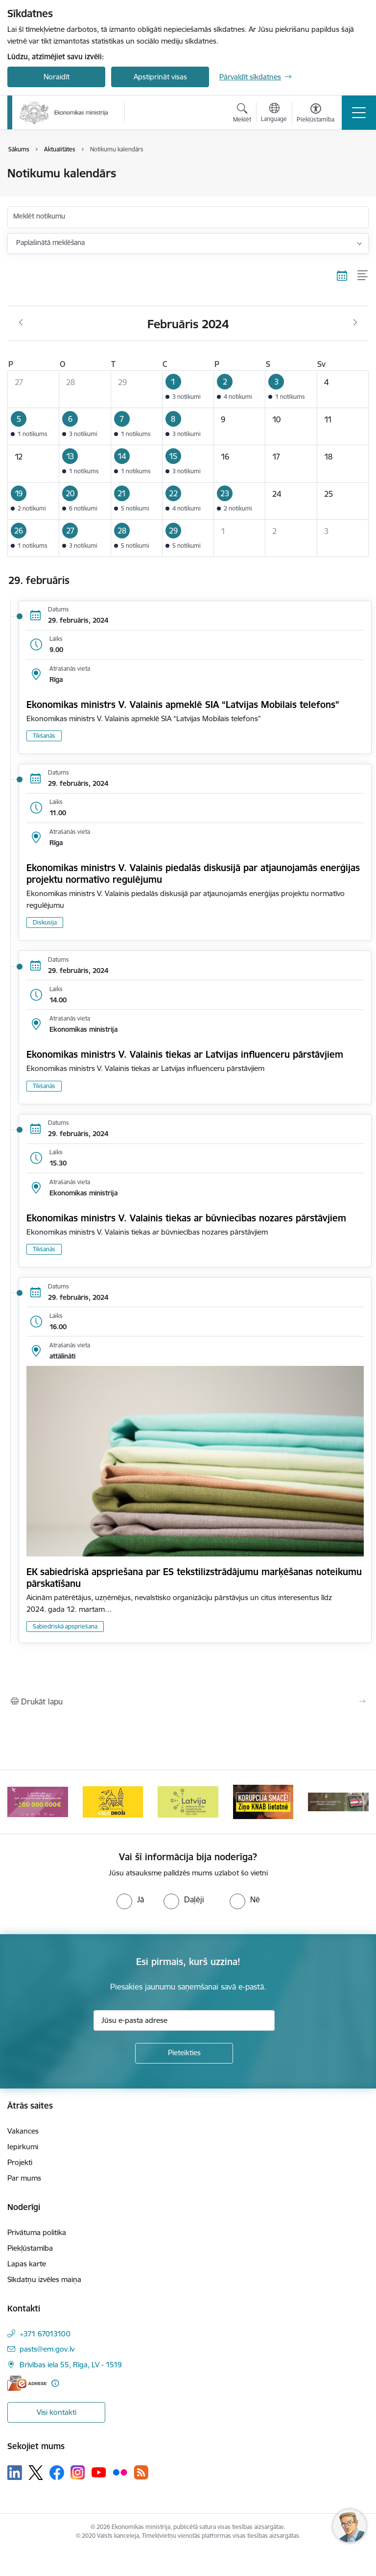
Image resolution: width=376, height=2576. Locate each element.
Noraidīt (57, 76)
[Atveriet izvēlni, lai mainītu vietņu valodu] (274, 113)
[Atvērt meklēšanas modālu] (242, 114)
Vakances (23, 2131)
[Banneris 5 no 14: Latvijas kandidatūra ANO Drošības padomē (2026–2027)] (188, 1801)
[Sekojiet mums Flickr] (120, 2472)
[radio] (130, 1899)
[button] (187, 389)
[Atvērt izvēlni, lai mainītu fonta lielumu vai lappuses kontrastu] (315, 114)
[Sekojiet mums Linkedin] (14, 2472)
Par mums (24, 2178)
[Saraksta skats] (363, 275)
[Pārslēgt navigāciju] (359, 113)
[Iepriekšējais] (19, 1802)
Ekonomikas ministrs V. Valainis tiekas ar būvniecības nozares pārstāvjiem (186, 1218)
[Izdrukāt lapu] (188, 1701)
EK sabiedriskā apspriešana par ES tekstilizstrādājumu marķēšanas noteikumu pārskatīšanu (194, 1577)
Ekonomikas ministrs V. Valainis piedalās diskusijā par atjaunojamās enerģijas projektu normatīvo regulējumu (193, 873)
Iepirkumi (22, 2146)
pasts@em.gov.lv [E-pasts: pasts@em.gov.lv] (47, 2349)
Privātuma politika (36, 2232)
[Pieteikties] (184, 2053)
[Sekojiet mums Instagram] (77, 2472)
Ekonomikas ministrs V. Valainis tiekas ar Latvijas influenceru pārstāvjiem (184, 1054)
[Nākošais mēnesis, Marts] (355, 323)
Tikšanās (44, 735)
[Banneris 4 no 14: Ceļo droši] (113, 1801)
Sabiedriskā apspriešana (65, 1626)
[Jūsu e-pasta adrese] (184, 2020)
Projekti (19, 2162)
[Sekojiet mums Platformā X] (35, 2472)
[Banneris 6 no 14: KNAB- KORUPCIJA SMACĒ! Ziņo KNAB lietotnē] (263, 1801)
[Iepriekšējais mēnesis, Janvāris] (21, 323)
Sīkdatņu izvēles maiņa (44, 2279)
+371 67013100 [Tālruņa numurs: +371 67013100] (45, 2333)
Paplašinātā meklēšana (50, 242)
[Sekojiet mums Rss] (141, 2472)
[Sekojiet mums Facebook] (56, 2472)
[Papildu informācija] (55, 2383)
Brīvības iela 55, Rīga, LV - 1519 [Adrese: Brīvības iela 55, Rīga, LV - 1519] (71, 2364)
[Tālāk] (357, 1802)
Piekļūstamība (30, 2248)
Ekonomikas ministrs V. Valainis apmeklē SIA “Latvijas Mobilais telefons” (182, 704)
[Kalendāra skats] (342, 275)
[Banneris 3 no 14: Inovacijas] (37, 1801)
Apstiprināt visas (160, 76)
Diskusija (45, 922)
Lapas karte (26, 2263)
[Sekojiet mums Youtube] (99, 2472)
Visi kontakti (56, 2412)
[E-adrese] (27, 2383)
